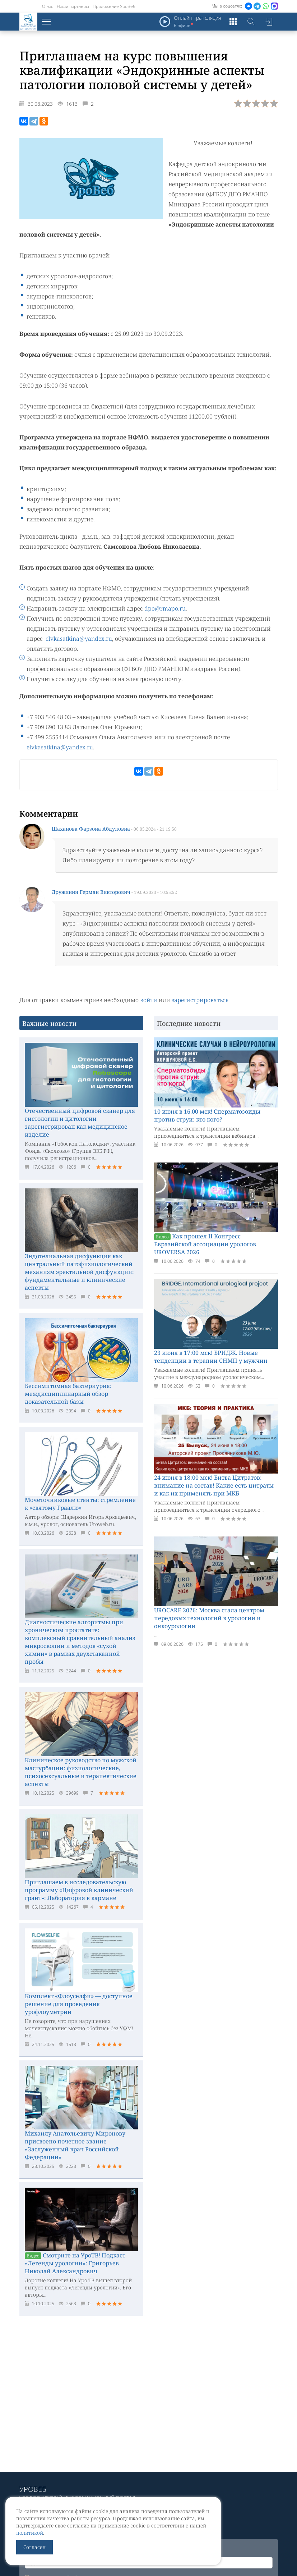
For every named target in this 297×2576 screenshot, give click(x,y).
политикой (29, 2532)
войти (148, 1000)
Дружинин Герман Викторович (91, 892)
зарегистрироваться (200, 1000)
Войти (269, 22)
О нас (47, 6)
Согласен (34, 2547)
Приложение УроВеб (114, 6)
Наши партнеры (73, 6)
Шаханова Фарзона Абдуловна (91, 828)
